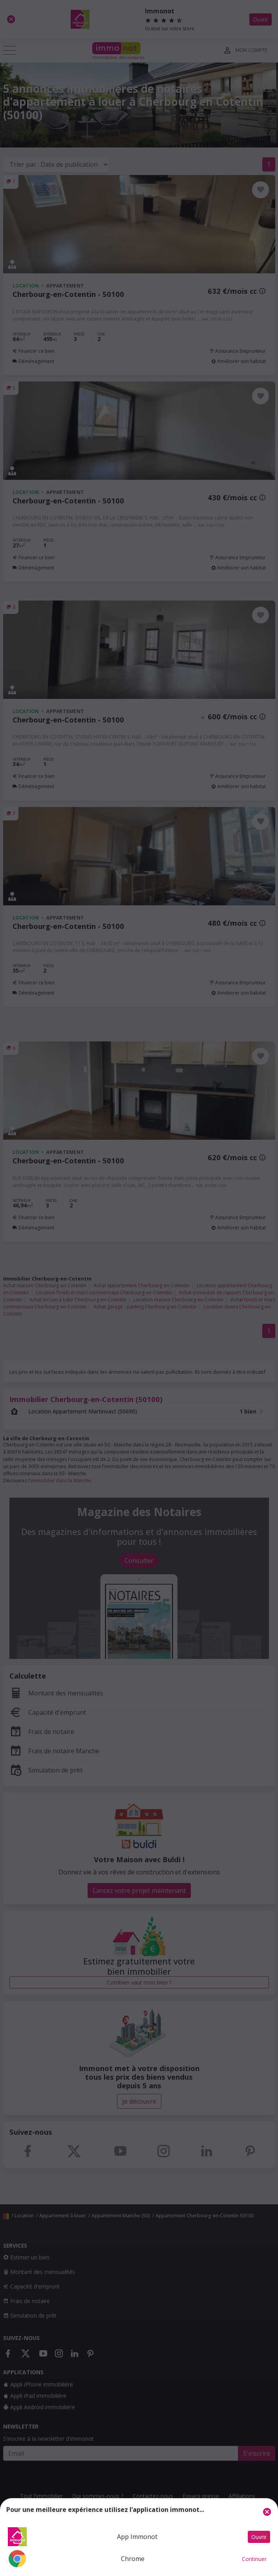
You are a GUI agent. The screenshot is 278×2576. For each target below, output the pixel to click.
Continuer (254, 2559)
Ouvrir (259, 2537)
